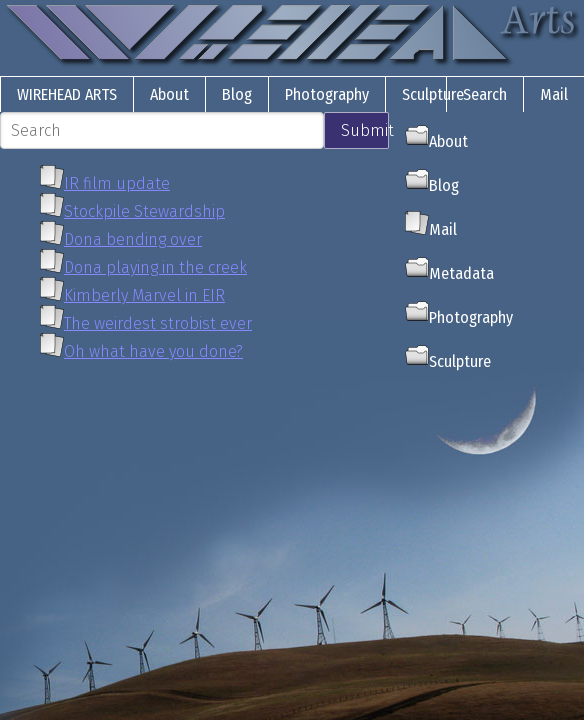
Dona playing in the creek (155, 267)
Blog (237, 94)
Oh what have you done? (153, 351)
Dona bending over (133, 239)
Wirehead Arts (67, 94)
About (169, 94)
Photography (327, 94)
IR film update (117, 183)
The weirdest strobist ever (158, 323)
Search (485, 94)
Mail (554, 94)
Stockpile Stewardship (144, 211)
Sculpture (433, 94)
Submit (365, 130)
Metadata (449, 273)
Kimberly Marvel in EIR (144, 295)
